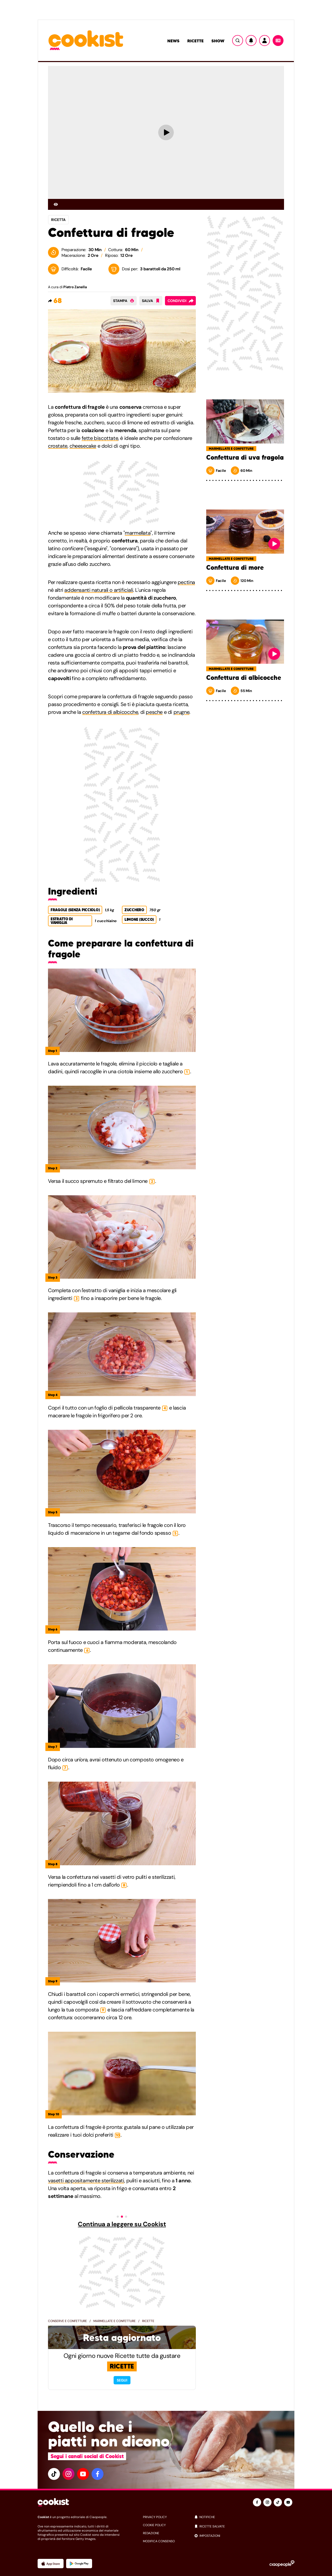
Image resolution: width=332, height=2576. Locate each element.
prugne (182, 712)
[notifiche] (244, 2517)
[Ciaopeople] (281, 2563)
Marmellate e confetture (114, 2321)
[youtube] (83, 2474)
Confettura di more (235, 567)
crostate (57, 445)
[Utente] (264, 40)
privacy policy (155, 2517)
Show (217, 40)
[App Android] (79, 2563)
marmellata (137, 532)
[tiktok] (54, 2474)
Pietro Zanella (75, 287)
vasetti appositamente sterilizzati (86, 2180)
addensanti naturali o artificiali (98, 590)
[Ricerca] (237, 40)
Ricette (195, 40)
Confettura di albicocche (243, 677)
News (173, 40)
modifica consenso (159, 2541)
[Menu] (278, 40)
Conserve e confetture (67, 2321)
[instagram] (68, 2474)
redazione (151, 2533)
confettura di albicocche (110, 712)
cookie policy (154, 2525)
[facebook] (97, 2474)
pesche (154, 712)
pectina (186, 582)
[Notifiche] (251, 40)
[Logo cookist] (86, 40)
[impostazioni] (244, 2536)
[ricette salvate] (244, 2526)
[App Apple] (51, 2563)
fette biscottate (100, 438)
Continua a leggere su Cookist (122, 2224)
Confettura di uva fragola (245, 457)
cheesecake (83, 445)
